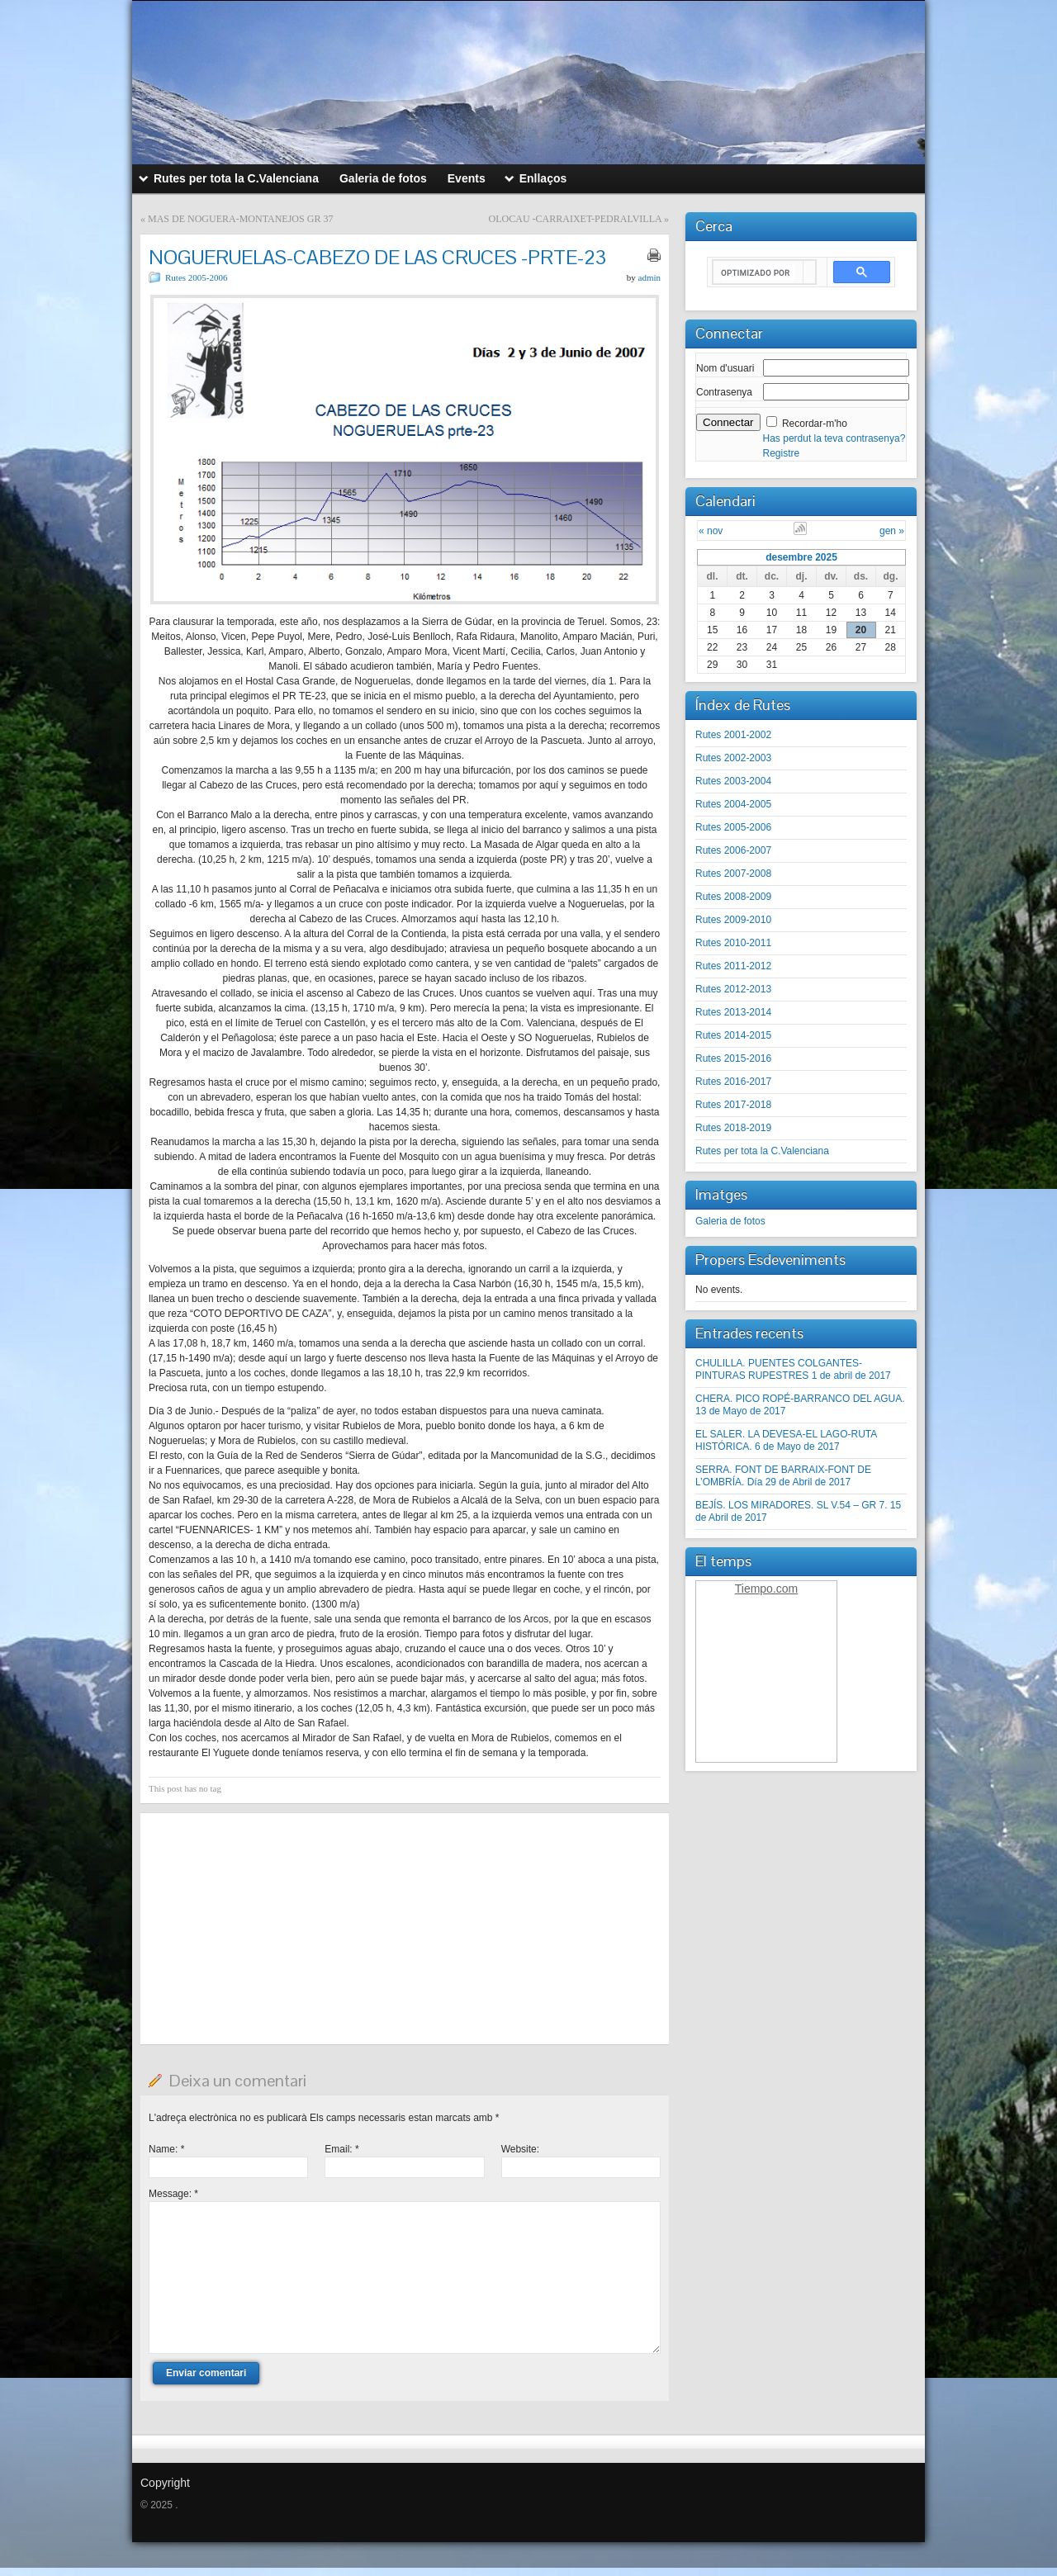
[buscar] (758, 272)
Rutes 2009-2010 (733, 920)
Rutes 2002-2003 (733, 758)
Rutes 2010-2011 (733, 943)
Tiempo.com (767, 1588)
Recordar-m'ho (814, 423)
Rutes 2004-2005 (733, 804)
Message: (173, 2194)
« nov (711, 531)
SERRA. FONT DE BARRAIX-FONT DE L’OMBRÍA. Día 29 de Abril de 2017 (783, 1476)
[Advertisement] (404, 1928)
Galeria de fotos (730, 1221)
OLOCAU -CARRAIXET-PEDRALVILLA (575, 219)
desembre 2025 (801, 557)
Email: (341, 2149)
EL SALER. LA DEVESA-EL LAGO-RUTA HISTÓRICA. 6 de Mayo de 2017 (786, 1440)
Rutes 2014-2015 (733, 1035)
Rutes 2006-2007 (733, 850)
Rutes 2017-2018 (733, 1104)
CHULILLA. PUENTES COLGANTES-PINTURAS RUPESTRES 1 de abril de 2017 (793, 1369)
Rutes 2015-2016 (733, 1058)
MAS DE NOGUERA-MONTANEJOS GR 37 (240, 219)
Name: (166, 2149)
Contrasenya (724, 392)
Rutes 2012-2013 (733, 989)
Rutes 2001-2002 (733, 735)
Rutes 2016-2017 (733, 1081)
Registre (781, 453)
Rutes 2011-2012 (733, 966)
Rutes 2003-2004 (733, 781)
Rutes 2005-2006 (196, 277)
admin (649, 277)
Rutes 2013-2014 (733, 1012)
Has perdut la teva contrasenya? (834, 438)
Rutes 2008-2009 (733, 896)
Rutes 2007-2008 (733, 873)
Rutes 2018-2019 (733, 1128)
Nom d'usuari (725, 368)
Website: (520, 2149)
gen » (891, 531)
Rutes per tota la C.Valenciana (762, 1151)
